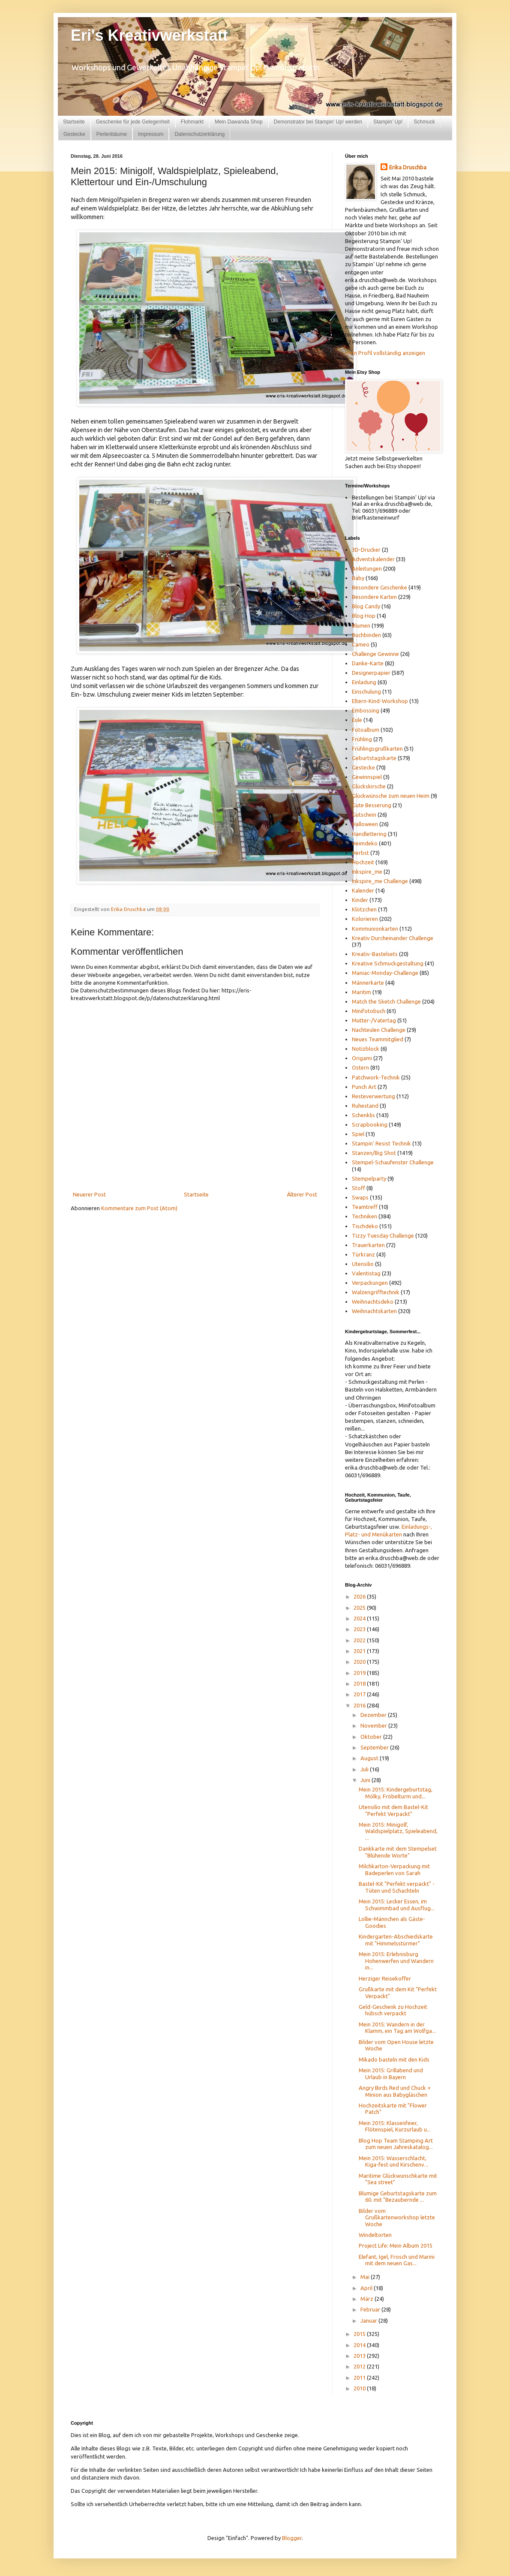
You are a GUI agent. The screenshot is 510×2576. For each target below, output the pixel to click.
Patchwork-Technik (376, 1077)
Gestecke (74, 134)
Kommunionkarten (375, 929)
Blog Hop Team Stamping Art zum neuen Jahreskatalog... (396, 2143)
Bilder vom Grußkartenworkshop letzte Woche (397, 2217)
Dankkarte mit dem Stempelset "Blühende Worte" (398, 1852)
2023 (360, 1629)
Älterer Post (302, 1194)
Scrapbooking (369, 1124)
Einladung (364, 682)
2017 (360, 1694)
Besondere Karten (374, 597)
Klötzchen (364, 909)
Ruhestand (365, 1106)
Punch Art (364, 1087)
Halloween (365, 824)
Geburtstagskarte (374, 758)
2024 (360, 1618)
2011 (360, 2378)
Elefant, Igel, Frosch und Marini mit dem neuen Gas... (397, 2260)
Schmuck (424, 122)
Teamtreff (365, 1207)
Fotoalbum (365, 730)
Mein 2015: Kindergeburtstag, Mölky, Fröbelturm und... (395, 1792)
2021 (360, 1651)
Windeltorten (375, 2235)
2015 (360, 2334)
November (374, 1725)
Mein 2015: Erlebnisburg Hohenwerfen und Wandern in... (396, 1960)
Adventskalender (373, 559)
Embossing (365, 710)
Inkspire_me (367, 872)
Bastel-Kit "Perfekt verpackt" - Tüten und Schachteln (397, 1887)
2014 (360, 2345)
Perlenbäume (111, 134)
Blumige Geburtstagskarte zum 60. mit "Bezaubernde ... (398, 2196)
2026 (360, 1596)
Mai (365, 2277)
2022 (360, 1640)
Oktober (371, 1737)
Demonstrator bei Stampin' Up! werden (318, 122)
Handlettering (369, 834)
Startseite (74, 122)
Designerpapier (371, 673)
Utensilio (363, 1264)
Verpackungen (370, 1283)
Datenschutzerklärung (199, 134)
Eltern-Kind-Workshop (380, 701)
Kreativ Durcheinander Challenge (392, 938)
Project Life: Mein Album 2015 (395, 2245)
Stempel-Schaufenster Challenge (393, 1162)
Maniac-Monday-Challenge (385, 973)
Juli (365, 1769)
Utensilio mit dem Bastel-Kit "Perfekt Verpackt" (393, 1810)
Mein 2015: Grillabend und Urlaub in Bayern (391, 2073)
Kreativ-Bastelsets (375, 954)
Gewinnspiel (367, 777)
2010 (360, 2388)
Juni (366, 1780)
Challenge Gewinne (375, 654)
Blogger (292, 2538)
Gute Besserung (371, 805)
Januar (369, 2320)
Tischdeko (365, 1226)
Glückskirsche (369, 786)
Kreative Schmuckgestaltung (387, 963)
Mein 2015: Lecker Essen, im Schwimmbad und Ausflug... (397, 1904)
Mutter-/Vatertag (374, 1020)
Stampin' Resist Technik (381, 1143)
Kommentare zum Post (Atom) (139, 1208)
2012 (360, 2366)
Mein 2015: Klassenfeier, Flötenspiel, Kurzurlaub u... (395, 2126)
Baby (358, 578)
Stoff (358, 1188)
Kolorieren (365, 919)
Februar (370, 2309)
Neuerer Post (89, 1194)
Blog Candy (366, 606)
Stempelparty (369, 1178)
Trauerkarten (368, 1245)
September (375, 1747)
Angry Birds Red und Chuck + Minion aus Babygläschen (395, 2091)
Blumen (361, 625)
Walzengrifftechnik (375, 1292)
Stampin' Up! (387, 122)
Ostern (360, 1067)
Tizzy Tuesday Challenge (383, 1235)
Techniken (364, 1216)
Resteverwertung (373, 1096)
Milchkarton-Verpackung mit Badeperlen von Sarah (394, 1869)
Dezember (374, 1715)
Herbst (360, 853)
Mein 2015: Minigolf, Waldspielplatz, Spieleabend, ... (398, 1831)
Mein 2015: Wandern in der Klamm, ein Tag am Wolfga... (397, 2027)
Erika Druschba (407, 167)
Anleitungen (367, 568)
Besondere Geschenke (379, 587)
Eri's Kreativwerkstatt (149, 35)
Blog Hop (363, 616)
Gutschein (364, 815)
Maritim (361, 992)
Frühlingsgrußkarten (377, 748)
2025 (360, 1608)
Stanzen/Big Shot (374, 1153)
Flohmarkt (192, 122)
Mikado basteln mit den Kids (394, 2059)
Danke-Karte (368, 663)
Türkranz (363, 1254)
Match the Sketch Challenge (386, 1001)
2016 (360, 1705)
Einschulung (366, 691)
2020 (360, 1662)
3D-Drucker (366, 550)
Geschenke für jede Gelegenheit (133, 122)
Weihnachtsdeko (372, 1302)
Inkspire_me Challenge (380, 881)
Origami (362, 1058)
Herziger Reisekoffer (385, 1978)
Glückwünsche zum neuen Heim (390, 796)
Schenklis (363, 1115)
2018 (360, 1683)
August (370, 1758)
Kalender (363, 890)
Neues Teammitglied (377, 1039)
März (367, 2299)
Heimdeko (365, 843)
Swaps (360, 1197)
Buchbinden (366, 635)
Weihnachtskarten (374, 1311)
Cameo (360, 644)
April (367, 2288)
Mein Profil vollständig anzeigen (385, 353)
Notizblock (365, 1049)
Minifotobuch (368, 1011)
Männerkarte (368, 983)
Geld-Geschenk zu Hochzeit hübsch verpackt (393, 2010)
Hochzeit (363, 862)
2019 (360, 1673)
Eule (357, 720)
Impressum (150, 134)
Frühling (362, 739)
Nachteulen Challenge (378, 1030)
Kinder (360, 900)
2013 (360, 2356)
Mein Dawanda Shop (238, 122)
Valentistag (366, 1273)
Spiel (358, 1134)
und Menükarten (381, 1534)
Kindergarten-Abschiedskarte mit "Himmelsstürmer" (396, 1939)
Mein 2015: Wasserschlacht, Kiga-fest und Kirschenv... (393, 2161)
